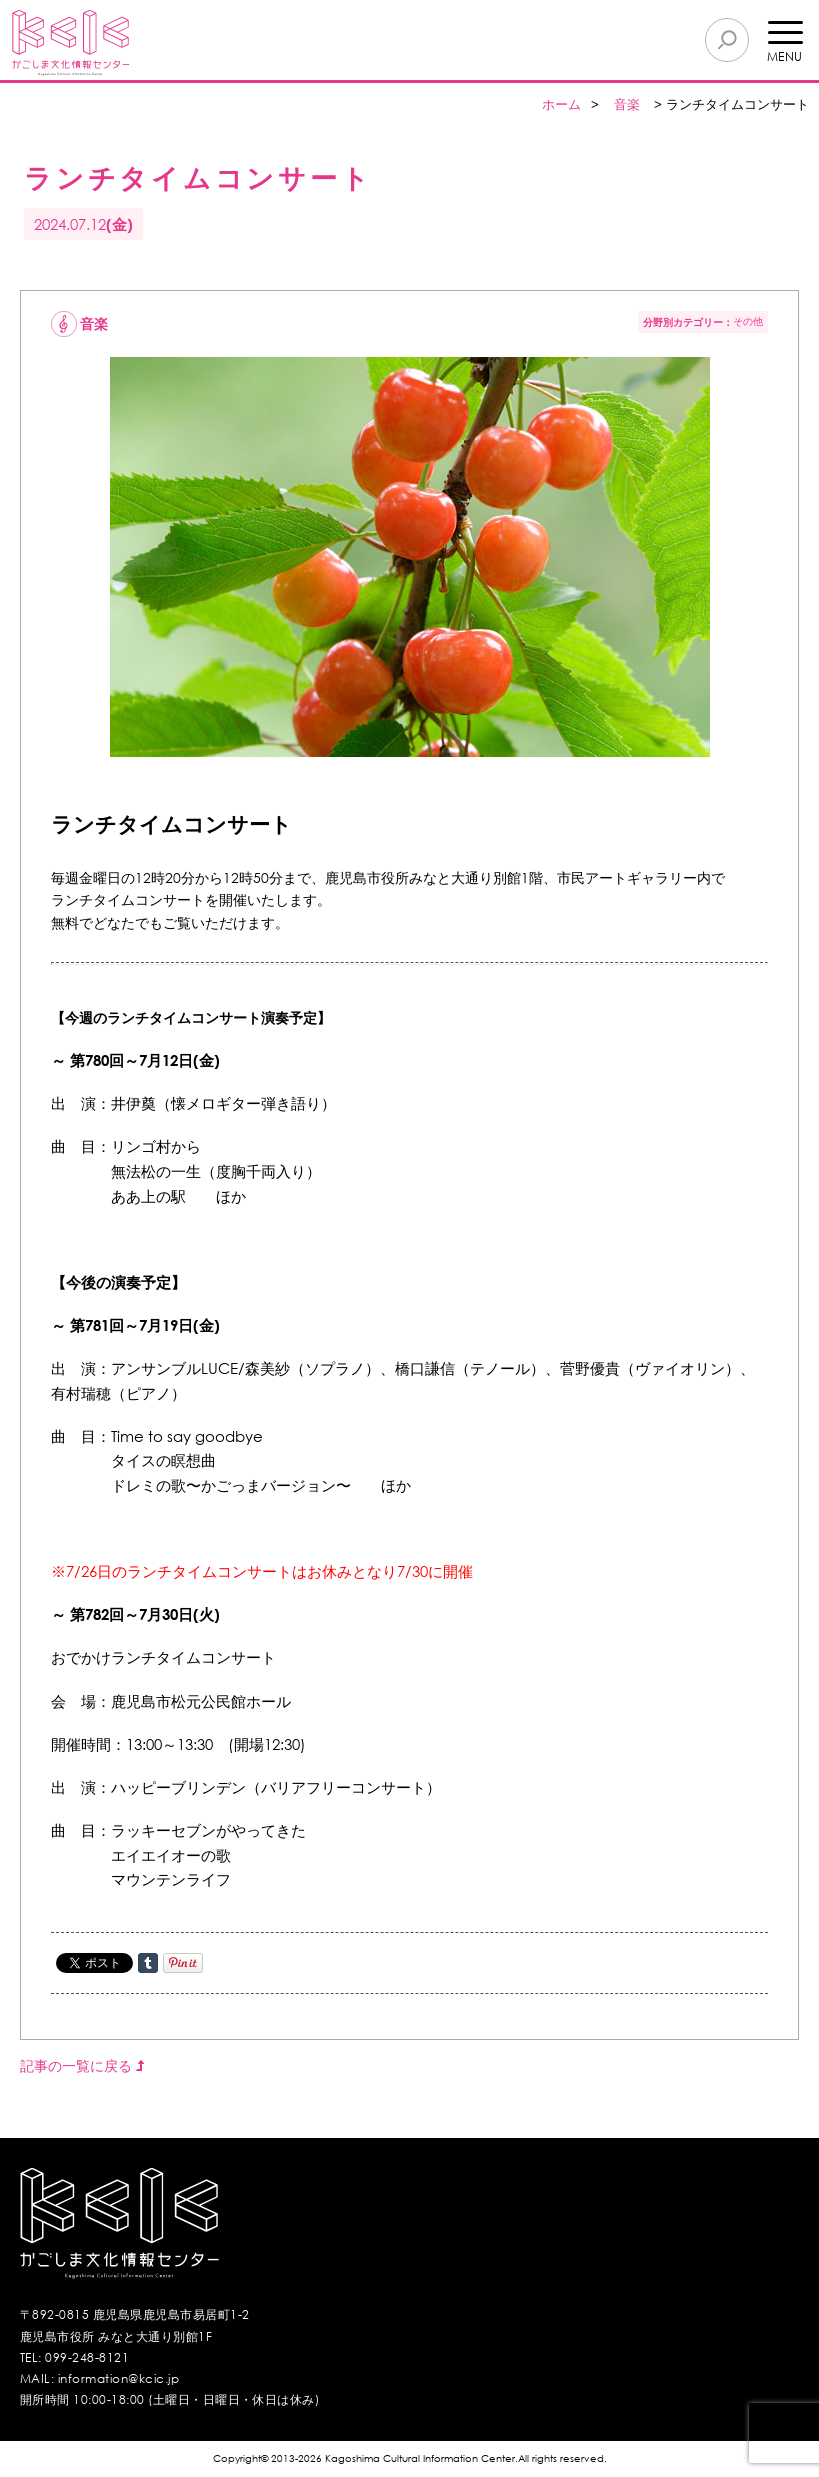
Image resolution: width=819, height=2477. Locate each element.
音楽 (627, 104)
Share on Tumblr (148, 1963)
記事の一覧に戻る (82, 2065)
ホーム (561, 104)
